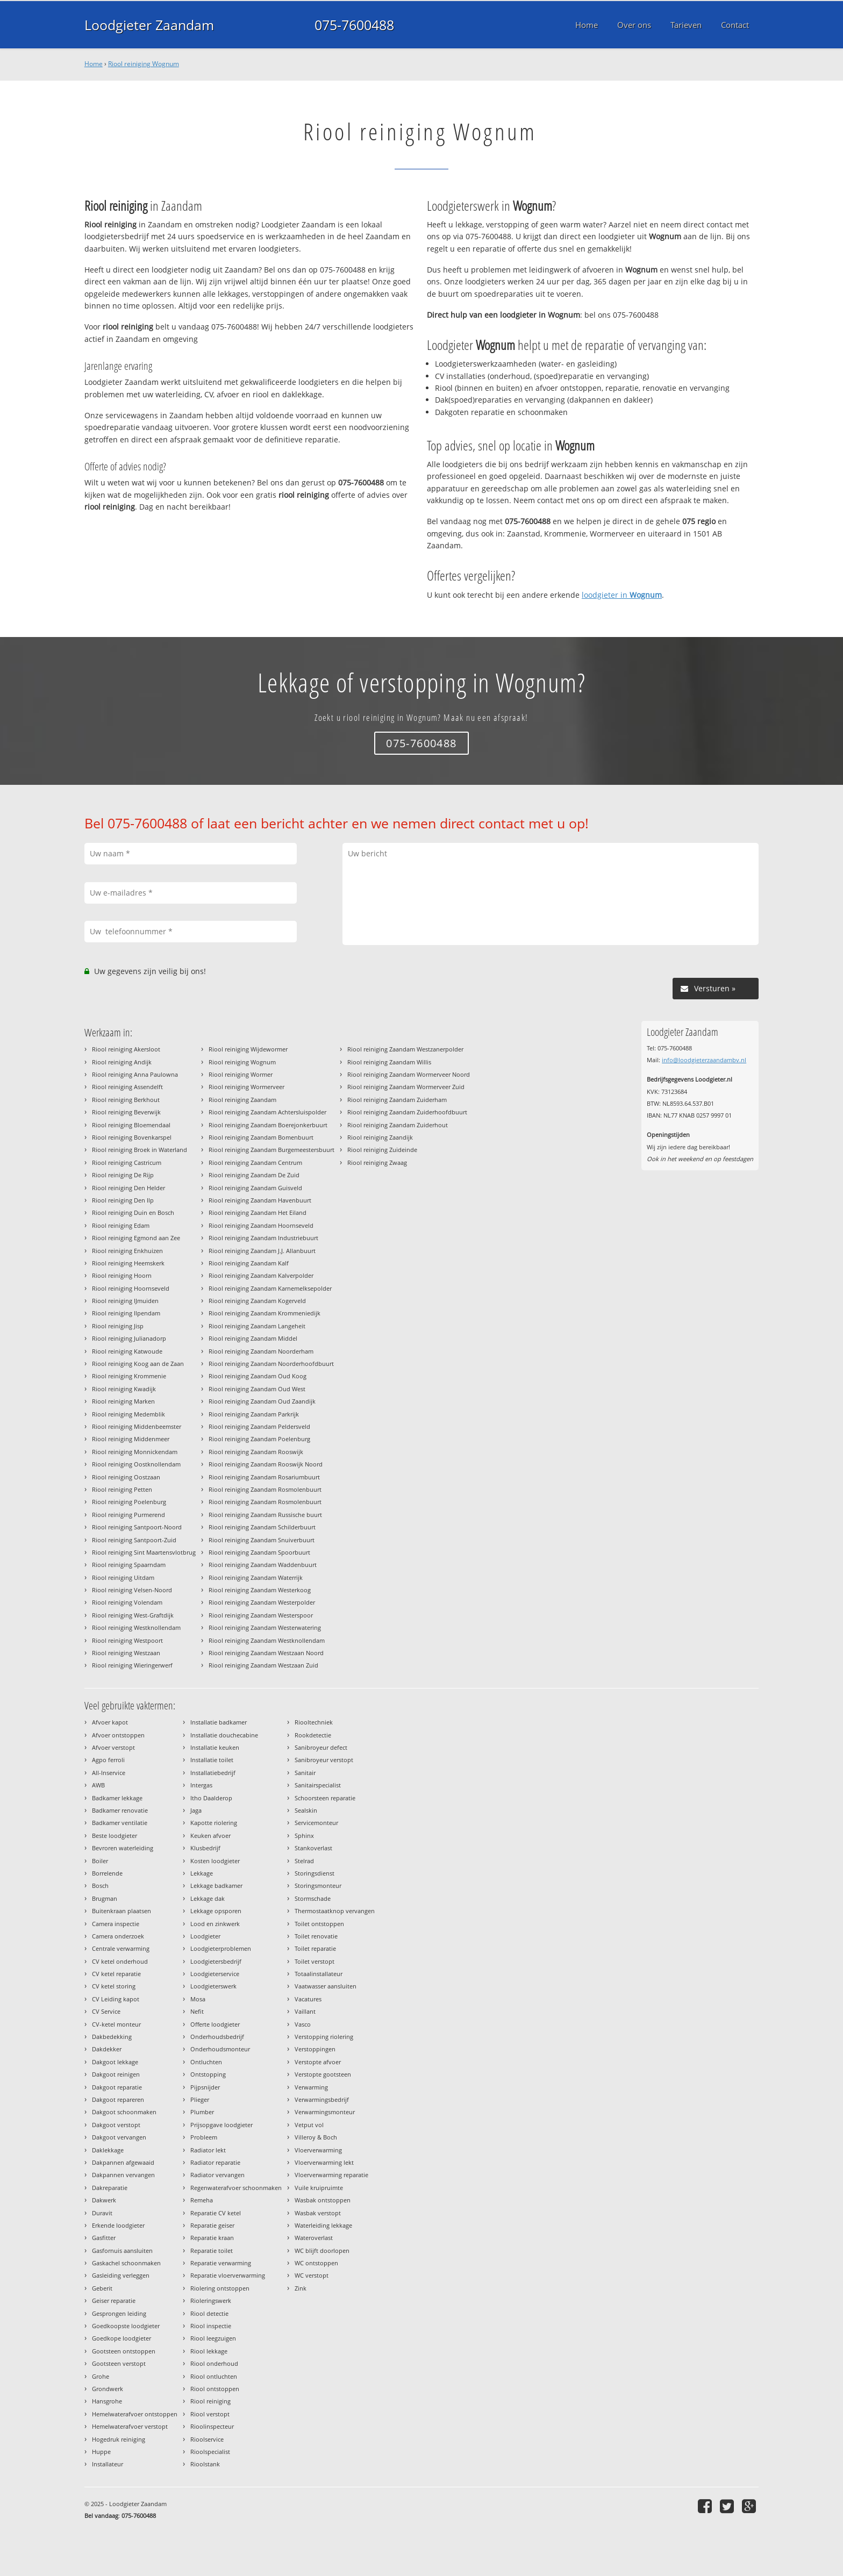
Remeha (201, 2200)
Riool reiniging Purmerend (128, 1515)
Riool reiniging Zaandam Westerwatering (265, 1627)
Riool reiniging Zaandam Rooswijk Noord (266, 1464)
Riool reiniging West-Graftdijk (133, 1615)
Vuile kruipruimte (319, 2188)
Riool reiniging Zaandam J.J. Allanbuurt (262, 1251)
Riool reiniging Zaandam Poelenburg (259, 1439)
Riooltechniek (314, 1722)
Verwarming (311, 2087)
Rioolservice (207, 2439)
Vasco (303, 2024)
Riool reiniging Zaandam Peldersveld (259, 1426)
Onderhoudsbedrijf (217, 2037)
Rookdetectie (313, 1735)
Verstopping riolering (324, 2037)
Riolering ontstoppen (219, 2288)
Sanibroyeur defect (321, 1747)
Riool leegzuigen (213, 2338)
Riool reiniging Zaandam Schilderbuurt (262, 1527)
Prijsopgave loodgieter (221, 2125)
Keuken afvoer (210, 1835)
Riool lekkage (208, 2351)
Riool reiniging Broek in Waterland (139, 1150)
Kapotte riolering (213, 1823)
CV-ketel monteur (116, 2024)
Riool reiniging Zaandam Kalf (249, 1263)
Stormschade (313, 1898)
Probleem (203, 2137)
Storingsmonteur (318, 1885)
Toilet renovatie (316, 1936)
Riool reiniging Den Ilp (123, 1200)
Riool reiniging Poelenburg (129, 1502)
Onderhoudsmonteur (220, 2049)
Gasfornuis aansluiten (122, 2250)
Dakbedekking (112, 2037)
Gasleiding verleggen (120, 2275)
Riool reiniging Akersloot (126, 1049)
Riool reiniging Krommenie (129, 1376)
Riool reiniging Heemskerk (128, 1263)
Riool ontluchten (213, 2376)
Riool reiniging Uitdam (123, 1577)
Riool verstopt (210, 2414)
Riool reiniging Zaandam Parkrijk (254, 1414)
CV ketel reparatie (116, 1974)
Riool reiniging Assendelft (127, 1087)
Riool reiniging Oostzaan (126, 1477)
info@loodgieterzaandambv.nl (704, 1060)
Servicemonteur (316, 1823)
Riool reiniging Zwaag (377, 1162)
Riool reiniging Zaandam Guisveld (255, 1188)
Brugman (104, 1898)
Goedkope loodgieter (121, 2338)
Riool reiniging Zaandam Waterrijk (256, 1577)
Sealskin (306, 1810)
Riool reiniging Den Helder (128, 1188)
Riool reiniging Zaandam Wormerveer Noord (408, 1074)
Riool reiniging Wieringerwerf (132, 1665)
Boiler (100, 1861)
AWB (98, 1785)
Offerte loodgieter (215, 2024)
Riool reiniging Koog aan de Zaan (138, 1363)
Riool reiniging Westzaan (126, 1653)
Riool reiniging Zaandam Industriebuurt (263, 1238)
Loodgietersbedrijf (215, 1961)
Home (93, 63)
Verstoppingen (315, 2049)
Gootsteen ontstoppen (123, 2351)
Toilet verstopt (314, 1961)
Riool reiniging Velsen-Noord (132, 1590)
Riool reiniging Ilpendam (126, 1313)
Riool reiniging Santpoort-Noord (137, 1527)
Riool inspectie (210, 2326)
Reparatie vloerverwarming (227, 2275)
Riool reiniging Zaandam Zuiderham (397, 1100)
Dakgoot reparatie (117, 2087)
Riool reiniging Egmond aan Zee (136, 1238)
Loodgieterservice (214, 1974)
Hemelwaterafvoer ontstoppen (134, 2414)
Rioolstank (205, 2464)
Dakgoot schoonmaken (124, 2112)
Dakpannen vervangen (123, 2175)
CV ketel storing (113, 1986)
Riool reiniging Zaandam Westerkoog (260, 1590)
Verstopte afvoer (318, 2062)
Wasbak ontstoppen (323, 2200)
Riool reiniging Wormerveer (246, 1087)
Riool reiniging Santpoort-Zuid (134, 1540)
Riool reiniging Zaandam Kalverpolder (261, 1275)
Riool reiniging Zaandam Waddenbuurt (263, 1565)
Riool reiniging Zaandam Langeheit (257, 1326)
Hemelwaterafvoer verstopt (130, 2426)
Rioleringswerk (210, 2300)
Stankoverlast (313, 1848)
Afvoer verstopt (113, 1747)
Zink (300, 2288)
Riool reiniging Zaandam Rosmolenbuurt (265, 1489)
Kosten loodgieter (215, 1861)
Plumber (202, 2112)
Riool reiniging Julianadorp (129, 1338)
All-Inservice (108, 1773)
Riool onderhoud (214, 2363)
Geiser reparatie (113, 2300)
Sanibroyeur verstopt (324, 1760)
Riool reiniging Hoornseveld (130, 1288)
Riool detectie (209, 2313)
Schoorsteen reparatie (325, 1798)
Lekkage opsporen (215, 1911)
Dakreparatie (109, 2188)
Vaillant (305, 2011)
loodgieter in (622, 595)
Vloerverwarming (318, 2150)
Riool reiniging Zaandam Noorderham (261, 1351)
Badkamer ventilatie (119, 1823)
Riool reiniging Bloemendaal (131, 1125)
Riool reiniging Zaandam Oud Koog (257, 1376)
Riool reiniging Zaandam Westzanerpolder (405, 1049)
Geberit (102, 2288)
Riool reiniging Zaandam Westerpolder (262, 1602)
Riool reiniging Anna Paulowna (135, 1074)
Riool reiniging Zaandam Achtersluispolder (267, 1112)
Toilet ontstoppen (319, 1924)
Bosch (100, 1885)
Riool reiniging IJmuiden (125, 1301)
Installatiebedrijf (212, 1773)
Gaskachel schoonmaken (126, 2263)
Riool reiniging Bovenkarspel (132, 1137)
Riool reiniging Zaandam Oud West (257, 1389)
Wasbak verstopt (318, 2213)
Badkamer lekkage (117, 1798)
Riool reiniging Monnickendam (134, 1452)
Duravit (102, 2213)
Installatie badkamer (218, 1722)
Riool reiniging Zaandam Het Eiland (257, 1212)
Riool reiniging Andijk (122, 1062)
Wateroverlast (314, 2238)
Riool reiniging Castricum (126, 1162)
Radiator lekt (208, 2150)
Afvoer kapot (110, 1722)
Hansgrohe (107, 2401)
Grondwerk (107, 2389)
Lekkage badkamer (216, 1885)
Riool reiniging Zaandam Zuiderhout (397, 1125)
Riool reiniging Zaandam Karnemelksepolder (270, 1288)
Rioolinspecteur (212, 2426)
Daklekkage (108, 2150)
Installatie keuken (214, 1747)
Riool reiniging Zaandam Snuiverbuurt (262, 1540)
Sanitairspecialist (318, 1785)
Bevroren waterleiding (122, 1848)
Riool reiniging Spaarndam (129, 1565)
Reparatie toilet (211, 2250)
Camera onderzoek (118, 1936)
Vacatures (308, 1999)
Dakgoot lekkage (115, 2062)
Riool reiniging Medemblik (128, 1414)
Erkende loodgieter (118, 2225)
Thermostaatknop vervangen (335, 1911)
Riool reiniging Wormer (241, 1074)
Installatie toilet (211, 1760)
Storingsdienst (314, 1873)
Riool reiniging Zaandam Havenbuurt (260, 1200)
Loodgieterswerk (213, 1986)
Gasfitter (104, 2238)
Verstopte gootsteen (323, 2074)
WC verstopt (311, 2275)
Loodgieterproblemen (220, 1948)
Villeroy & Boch (316, 2137)
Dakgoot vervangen (119, 2137)
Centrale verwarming (120, 1948)
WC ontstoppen (316, 2263)
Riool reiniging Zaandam (242, 1100)
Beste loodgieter (114, 1835)
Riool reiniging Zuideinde (382, 1150)
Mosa (197, 1999)
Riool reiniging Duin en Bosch (133, 1212)
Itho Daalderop (211, 1798)
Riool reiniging (210, 2401)
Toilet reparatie (315, 1948)
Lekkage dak (207, 1898)
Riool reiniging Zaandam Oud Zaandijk (262, 1401)
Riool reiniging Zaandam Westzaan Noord (266, 1653)
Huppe (101, 2452)
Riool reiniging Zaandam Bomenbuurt (261, 1137)
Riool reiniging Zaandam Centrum (255, 1162)
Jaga (196, 1810)
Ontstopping (208, 2074)
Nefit (197, 2011)
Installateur (107, 2464)
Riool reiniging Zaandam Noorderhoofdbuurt (271, 1363)
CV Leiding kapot (115, 1999)
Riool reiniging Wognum (143, 63)
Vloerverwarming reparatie (331, 2175)
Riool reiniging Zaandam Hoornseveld (261, 1225)
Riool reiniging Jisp (118, 1326)
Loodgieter (205, 1936)
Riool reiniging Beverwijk (126, 1112)
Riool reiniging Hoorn (122, 1275)
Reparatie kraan (212, 2238)
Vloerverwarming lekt (324, 2162)
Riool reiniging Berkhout (126, 1100)
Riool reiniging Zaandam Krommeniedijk (264, 1313)
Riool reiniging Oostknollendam (136, 1464)
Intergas (201, 1785)
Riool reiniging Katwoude (127, 1351)
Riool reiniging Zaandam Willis (389, 1062)
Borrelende (107, 1873)
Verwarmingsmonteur (325, 2112)
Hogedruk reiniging (118, 2439)
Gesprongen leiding (119, 2313)
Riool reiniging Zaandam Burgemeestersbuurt (271, 1150)
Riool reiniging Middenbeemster (136, 1426)
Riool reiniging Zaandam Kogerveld (257, 1301)
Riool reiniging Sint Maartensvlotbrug (144, 1552)
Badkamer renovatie (120, 1810)
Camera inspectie (115, 1924)
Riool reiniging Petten (122, 1489)
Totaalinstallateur (318, 1974)
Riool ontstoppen (214, 2389)
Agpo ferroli (108, 1760)
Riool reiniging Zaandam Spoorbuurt (259, 1552)
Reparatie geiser (212, 2225)
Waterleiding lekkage (323, 2225)
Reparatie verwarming (220, 2263)
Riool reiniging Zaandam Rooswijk (256, 1452)
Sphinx (304, 1835)
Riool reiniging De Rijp (123, 1175)
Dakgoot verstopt (116, 2125)
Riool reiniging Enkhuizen (127, 1251)
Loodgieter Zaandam (149, 25)
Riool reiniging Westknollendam (136, 1627)
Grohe (100, 2376)
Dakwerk (104, 2200)
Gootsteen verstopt (119, 2363)
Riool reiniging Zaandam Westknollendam (267, 1640)
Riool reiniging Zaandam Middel (253, 1338)
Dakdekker (107, 2049)
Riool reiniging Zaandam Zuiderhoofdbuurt (407, 1112)
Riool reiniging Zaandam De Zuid (254, 1175)
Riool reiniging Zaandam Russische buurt (265, 1515)
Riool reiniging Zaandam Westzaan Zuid (263, 1665)
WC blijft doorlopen (322, 2250)
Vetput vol (309, 2125)
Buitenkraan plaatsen (121, 1911)
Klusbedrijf (205, 1848)
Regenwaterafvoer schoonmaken (236, 2188)
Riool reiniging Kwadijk (124, 1389)
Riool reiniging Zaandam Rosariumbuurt (264, 1477)
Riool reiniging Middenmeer (130, 1439)
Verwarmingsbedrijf (322, 2099)
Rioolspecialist (210, 2452)
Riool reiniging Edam (120, 1225)
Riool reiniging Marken (123, 1401)
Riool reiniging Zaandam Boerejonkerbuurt (268, 1125)
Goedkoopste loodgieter (126, 2326)
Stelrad (304, 1861)
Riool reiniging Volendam (127, 1602)
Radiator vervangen (217, 2175)
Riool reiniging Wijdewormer (248, 1049)
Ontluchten (206, 2062)
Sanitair (305, 1773)
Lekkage (201, 1873)
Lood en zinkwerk (215, 1924)
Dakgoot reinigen (116, 2074)
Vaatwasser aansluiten (325, 1986)
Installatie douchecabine (224, 1735)
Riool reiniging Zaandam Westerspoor (261, 1615)
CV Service (106, 2011)
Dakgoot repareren (118, 2099)
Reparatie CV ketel (215, 2213)
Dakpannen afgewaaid (123, 2162)
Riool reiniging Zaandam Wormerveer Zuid (406, 1087)
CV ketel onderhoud (120, 1961)
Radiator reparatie (215, 2162)
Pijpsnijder (205, 2087)
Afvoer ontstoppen (118, 1735)
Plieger (199, 2099)
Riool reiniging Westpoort (127, 1640)
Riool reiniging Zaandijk (380, 1137)
